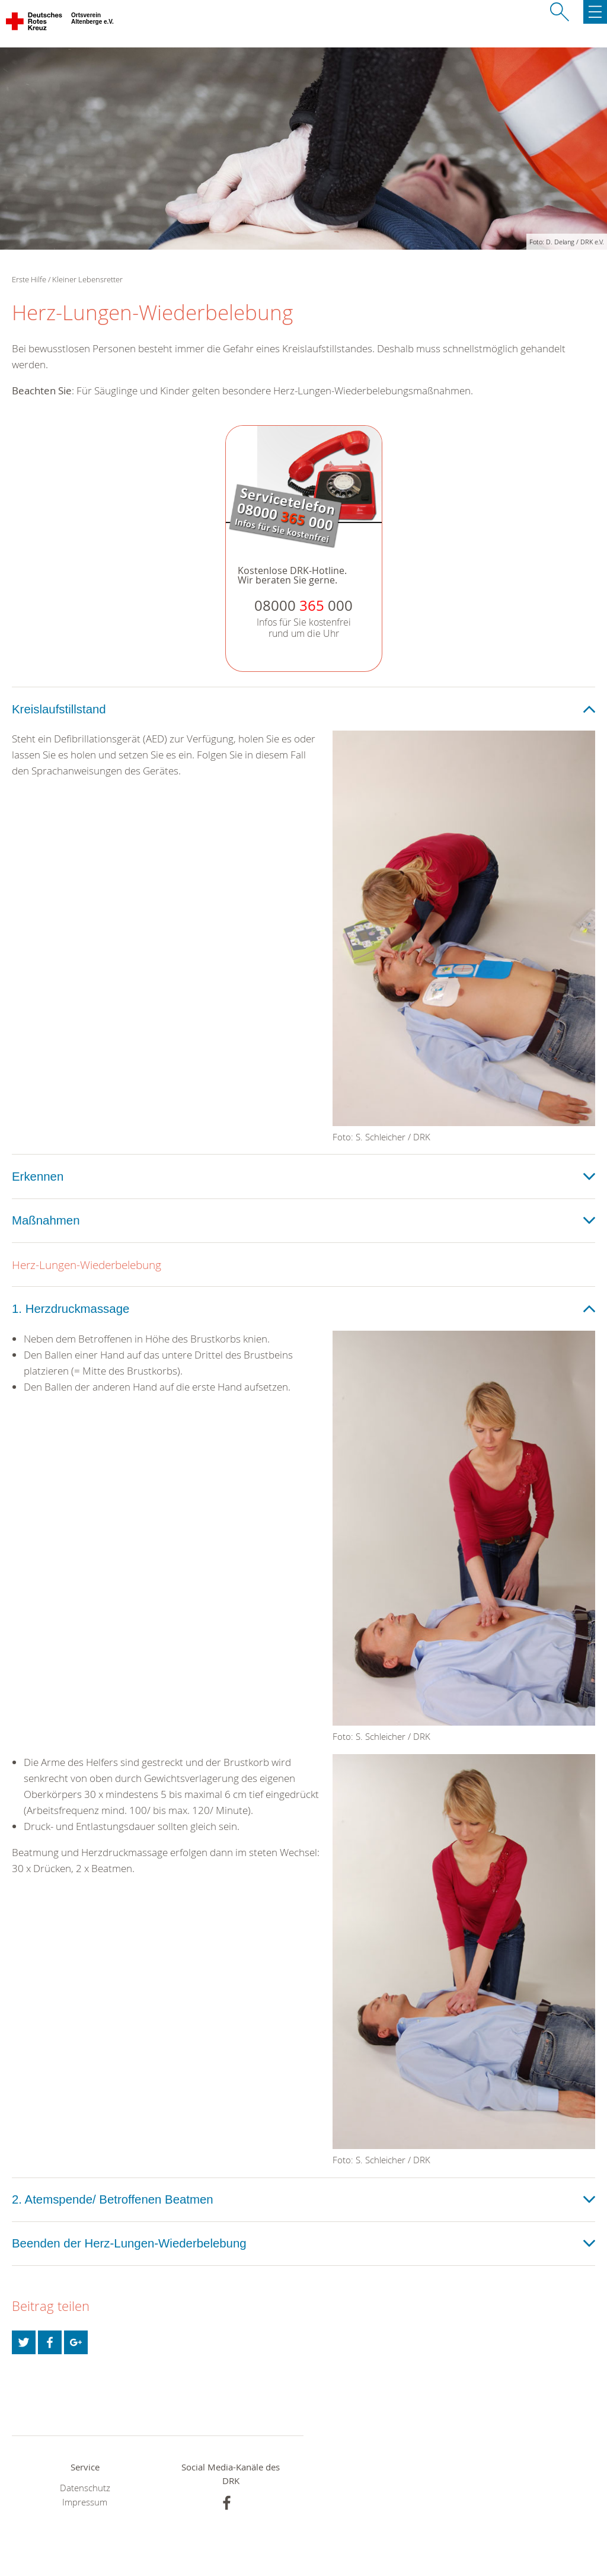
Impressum (84, 2502)
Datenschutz (85, 2488)
